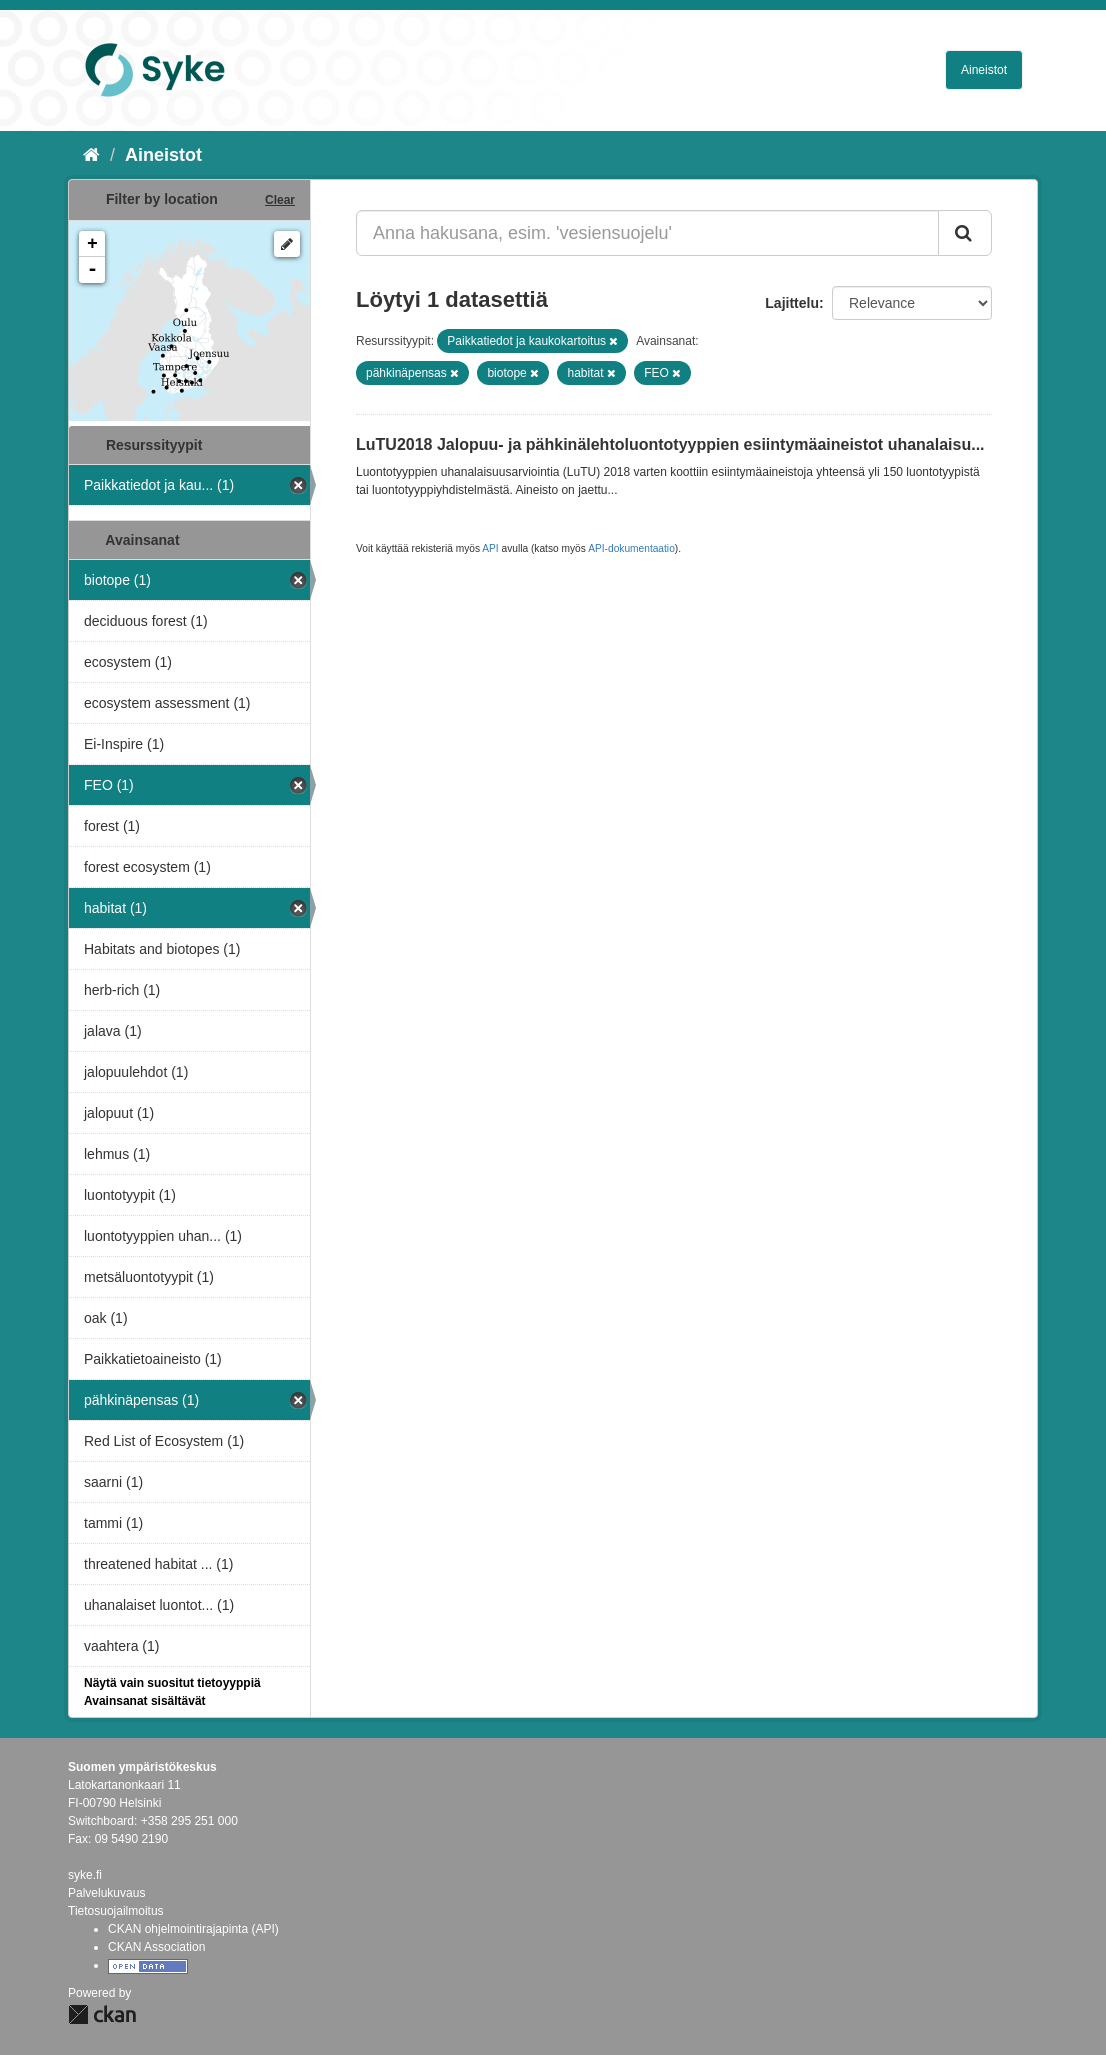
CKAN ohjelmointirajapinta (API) (193, 1929)
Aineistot (984, 70)
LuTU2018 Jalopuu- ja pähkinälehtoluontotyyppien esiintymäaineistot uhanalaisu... (670, 444)
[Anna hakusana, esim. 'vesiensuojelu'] (647, 233)
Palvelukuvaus (106, 1893)
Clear (280, 200)
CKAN (102, 2014)
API (490, 548)
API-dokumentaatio (631, 548)
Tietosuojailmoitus (116, 1911)
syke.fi (85, 1875)
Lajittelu (792, 303)
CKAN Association (156, 1947)
